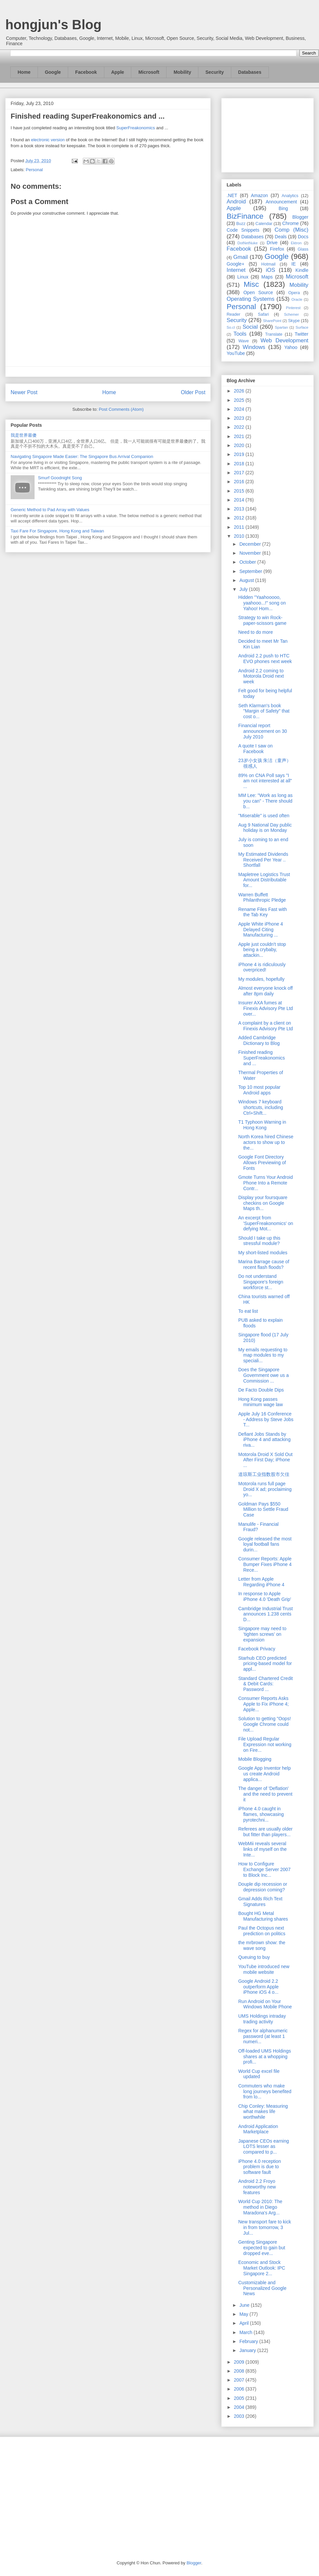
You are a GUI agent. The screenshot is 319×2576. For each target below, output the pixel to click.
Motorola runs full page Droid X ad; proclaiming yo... (265, 1489)
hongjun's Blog (53, 24)
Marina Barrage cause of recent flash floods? (263, 1264)
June (245, 2305)
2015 (240, 491)
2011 (240, 527)
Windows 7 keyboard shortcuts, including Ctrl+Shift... (260, 1107)
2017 (240, 472)
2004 (240, 2407)
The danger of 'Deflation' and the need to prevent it (265, 1794)
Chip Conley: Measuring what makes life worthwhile (263, 2111)
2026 (240, 390)
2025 (240, 400)
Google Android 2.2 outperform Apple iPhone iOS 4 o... (258, 1986)
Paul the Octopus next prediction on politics (261, 1930)
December (250, 544)
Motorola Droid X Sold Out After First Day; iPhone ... (265, 1460)
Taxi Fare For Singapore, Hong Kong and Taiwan (57, 530)
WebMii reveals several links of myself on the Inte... (262, 1849)
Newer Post (24, 392)
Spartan (281, 327)
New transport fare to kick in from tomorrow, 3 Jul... (264, 2227)
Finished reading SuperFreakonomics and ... (261, 1058)
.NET (232, 195)
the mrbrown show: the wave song (261, 1945)
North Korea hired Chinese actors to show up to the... (265, 1142)
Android (236, 201)
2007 (240, 2380)
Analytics (290, 195)
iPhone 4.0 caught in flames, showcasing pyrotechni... (261, 1814)
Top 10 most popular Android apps (259, 1089)
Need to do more (255, 632)
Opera (294, 292)
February (249, 2341)
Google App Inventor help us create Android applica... (264, 1773)
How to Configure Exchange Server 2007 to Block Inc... (264, 1869)
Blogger (300, 217)
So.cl (231, 327)
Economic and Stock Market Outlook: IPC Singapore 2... (261, 2268)
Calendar (264, 223)
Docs (303, 236)
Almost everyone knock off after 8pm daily (265, 990)
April (244, 2323)
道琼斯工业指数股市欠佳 (263, 1474)
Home (24, 72)
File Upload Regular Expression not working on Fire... (264, 1744)
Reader (233, 314)
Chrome (290, 223)
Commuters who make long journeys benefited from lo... (264, 2091)
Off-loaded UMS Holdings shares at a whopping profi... (264, 2056)
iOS (270, 270)
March (246, 2332)
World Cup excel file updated (258, 2074)
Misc (251, 284)
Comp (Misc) (291, 230)
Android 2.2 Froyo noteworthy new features (257, 2187)
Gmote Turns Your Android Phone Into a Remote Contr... (265, 1183)
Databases (250, 72)
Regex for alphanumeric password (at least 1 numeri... (263, 2036)
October (248, 562)
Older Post (193, 392)
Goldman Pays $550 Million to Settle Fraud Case (263, 1509)
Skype (294, 320)
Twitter (301, 334)
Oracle (296, 299)
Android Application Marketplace (258, 2129)
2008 (240, 2371)
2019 (240, 454)
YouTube (236, 353)
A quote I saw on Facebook (255, 748)
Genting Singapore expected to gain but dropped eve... (261, 2247)
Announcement (281, 201)
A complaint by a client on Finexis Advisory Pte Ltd (265, 1025)
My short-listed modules (262, 1252)
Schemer (291, 314)
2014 (240, 500)
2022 (240, 427)
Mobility (182, 72)
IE (293, 264)
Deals (281, 236)
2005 (240, 2398)
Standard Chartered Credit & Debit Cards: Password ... (265, 1684)
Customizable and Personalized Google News (262, 2288)
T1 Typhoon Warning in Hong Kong (262, 1124)
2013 (240, 508)
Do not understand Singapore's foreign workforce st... (260, 1282)
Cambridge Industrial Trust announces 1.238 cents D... (265, 1614)
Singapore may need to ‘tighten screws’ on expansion (262, 1634)
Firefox (277, 249)
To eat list (248, 1311)
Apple (117, 72)
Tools (240, 334)
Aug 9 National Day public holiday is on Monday (265, 827)
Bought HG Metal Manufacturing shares (263, 1916)
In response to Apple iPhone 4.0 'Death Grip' (264, 1596)
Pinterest (293, 308)
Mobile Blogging (254, 1759)
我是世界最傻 (24, 435)
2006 (240, 2389)
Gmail (240, 257)
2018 (240, 463)
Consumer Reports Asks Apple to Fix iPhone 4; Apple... (263, 1704)
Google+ (235, 264)
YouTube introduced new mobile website (263, 1969)
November (250, 553)
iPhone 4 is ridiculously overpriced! (261, 967)
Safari (263, 314)
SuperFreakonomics (135, 127)
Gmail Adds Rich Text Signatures (260, 1901)
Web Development (284, 340)
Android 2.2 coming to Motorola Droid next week (261, 676)
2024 (240, 409)
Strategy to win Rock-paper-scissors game (262, 620)
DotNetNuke (247, 243)
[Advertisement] (267, 134)
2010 (240, 536)
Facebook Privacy (256, 1648)
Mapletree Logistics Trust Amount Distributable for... (264, 880)
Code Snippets (243, 230)
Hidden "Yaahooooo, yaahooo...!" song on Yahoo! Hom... (262, 603)
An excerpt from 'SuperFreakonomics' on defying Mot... (265, 1223)
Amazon (259, 195)
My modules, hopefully (261, 979)
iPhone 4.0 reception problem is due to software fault (259, 2167)
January (248, 2350)
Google (53, 72)
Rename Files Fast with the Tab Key (262, 912)
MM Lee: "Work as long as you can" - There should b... (265, 801)
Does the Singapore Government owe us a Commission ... (263, 1375)
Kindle (301, 270)
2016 (240, 481)
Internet (236, 270)
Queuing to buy (254, 1957)
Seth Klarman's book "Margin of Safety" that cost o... (263, 711)
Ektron (296, 243)
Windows (254, 347)
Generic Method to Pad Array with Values (50, 509)
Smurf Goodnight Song (60, 477)
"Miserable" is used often (263, 815)
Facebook (86, 72)
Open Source (258, 292)
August (247, 580)
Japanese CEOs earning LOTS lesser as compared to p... (263, 2146)
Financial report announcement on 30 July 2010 (262, 731)
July (244, 589)
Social (250, 327)
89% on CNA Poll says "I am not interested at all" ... (265, 781)
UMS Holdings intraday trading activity (262, 2018)
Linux (242, 277)
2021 (240, 436)
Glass (303, 249)
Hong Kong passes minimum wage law (260, 1402)
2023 (240, 418)
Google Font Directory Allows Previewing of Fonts (262, 1162)
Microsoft (148, 72)
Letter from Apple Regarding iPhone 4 (261, 1581)
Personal (34, 169)
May (244, 2314)
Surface (301, 327)
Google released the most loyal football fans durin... (264, 1544)
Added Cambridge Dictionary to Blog (259, 1040)
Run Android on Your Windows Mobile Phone (265, 2004)
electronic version (47, 139)
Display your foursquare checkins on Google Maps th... (262, 1203)
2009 (240, 2362)
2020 (240, 445)
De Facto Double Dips (261, 1390)
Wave (243, 341)
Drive (272, 242)
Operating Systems (250, 299)
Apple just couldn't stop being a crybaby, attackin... (262, 950)
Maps (267, 277)
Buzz (241, 223)
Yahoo (290, 347)
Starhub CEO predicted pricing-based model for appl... (265, 1663)
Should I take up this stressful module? (259, 1240)
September (251, 571)
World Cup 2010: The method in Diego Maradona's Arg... (260, 2207)
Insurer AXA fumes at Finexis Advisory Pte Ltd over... (265, 1008)
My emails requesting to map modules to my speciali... (262, 1355)
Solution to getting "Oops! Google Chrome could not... (264, 1724)
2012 (240, 517)
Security (214, 72)
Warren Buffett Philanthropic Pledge (262, 897)
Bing (283, 208)
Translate (273, 334)
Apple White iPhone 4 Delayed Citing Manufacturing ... (260, 929)
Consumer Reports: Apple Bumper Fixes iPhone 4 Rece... (265, 1564)
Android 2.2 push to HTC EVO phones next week (265, 658)
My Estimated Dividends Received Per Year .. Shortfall (263, 859)
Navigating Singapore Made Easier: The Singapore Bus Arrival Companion (82, 456)
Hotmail (268, 264)
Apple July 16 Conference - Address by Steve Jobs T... (265, 1419)
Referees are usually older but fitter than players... (265, 1831)
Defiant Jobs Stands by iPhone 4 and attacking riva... (264, 1439)
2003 (240, 2416)
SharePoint (272, 321)
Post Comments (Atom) (121, 409)
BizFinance (245, 216)
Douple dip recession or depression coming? (262, 1886)
